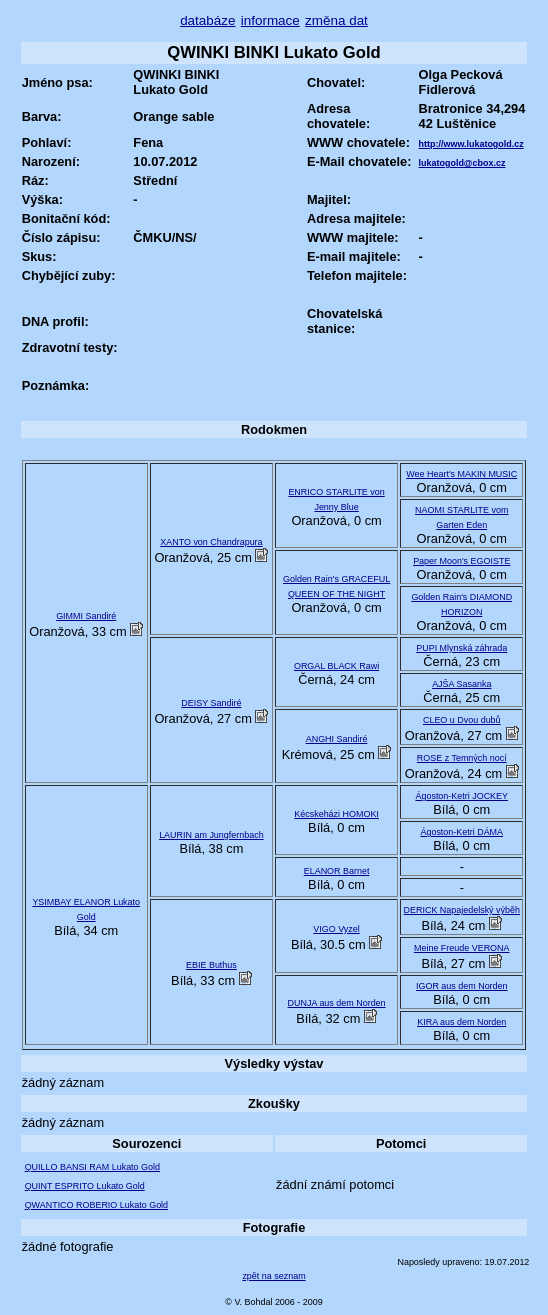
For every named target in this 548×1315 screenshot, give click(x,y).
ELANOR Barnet (337, 871)
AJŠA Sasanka (461, 684)
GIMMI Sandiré (86, 616)
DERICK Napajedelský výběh (462, 910)
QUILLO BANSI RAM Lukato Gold (92, 1167)
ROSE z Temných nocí (462, 758)
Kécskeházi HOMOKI (336, 814)
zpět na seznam (273, 1276)
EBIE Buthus (211, 965)
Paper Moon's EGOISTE (461, 561)
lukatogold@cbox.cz (462, 163)
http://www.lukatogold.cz (471, 144)
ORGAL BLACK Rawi (336, 666)
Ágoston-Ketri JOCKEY (461, 796)
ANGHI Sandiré (337, 739)
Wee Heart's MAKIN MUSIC (461, 474)
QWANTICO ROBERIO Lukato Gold (96, 1205)
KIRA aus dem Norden (461, 1022)
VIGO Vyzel (336, 929)
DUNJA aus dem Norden (337, 1003)
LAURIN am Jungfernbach (211, 835)
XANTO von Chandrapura (211, 542)
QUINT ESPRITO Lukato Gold (85, 1186)
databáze (207, 20)
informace (270, 20)
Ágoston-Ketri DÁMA (461, 832)
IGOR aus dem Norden (462, 986)
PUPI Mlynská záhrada (461, 648)
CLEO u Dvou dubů (462, 720)
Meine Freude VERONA (462, 948)
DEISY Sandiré (211, 703)
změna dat (336, 20)
